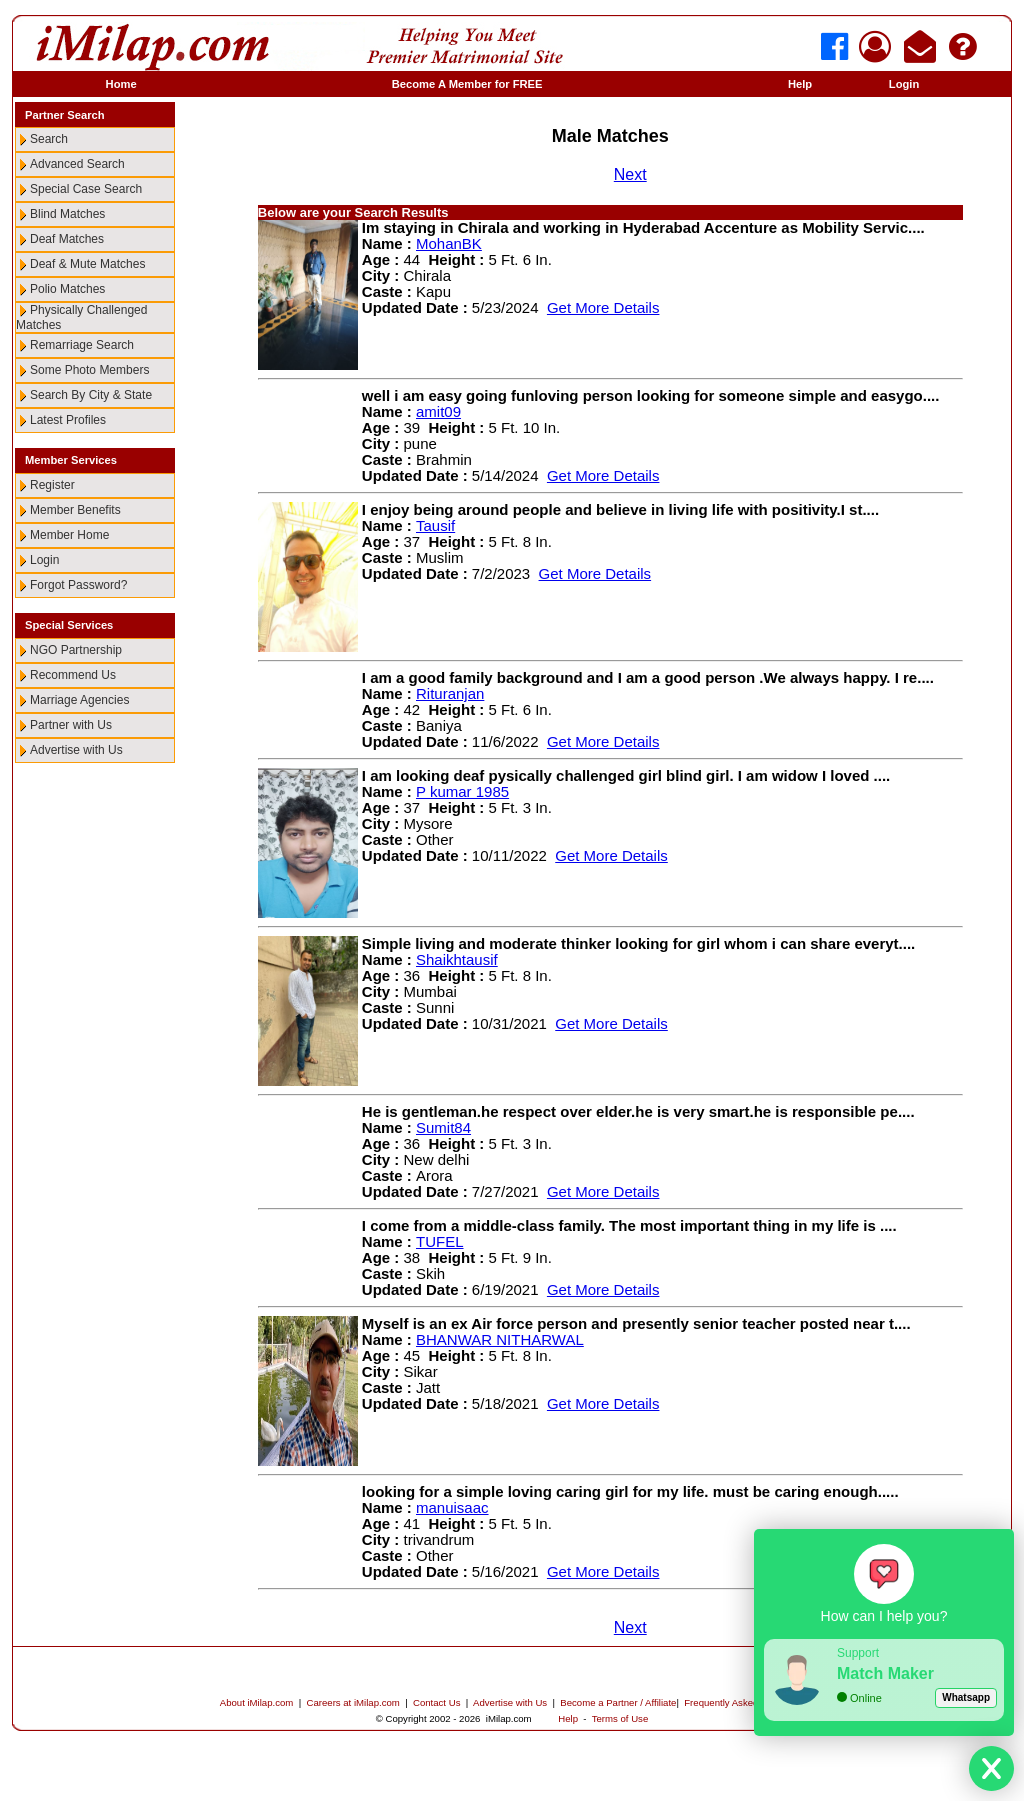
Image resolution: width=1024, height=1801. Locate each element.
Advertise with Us (76, 750)
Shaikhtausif (457, 959)
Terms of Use (620, 1718)
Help (800, 84)
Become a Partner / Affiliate (618, 1702)
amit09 (438, 411)
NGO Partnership (76, 650)
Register (52, 485)
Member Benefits (75, 510)
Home (121, 84)
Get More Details (603, 307)
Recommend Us (73, 675)
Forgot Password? (78, 585)
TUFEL (440, 1241)
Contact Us (436, 1702)
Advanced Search (77, 164)
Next (630, 174)
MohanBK (449, 243)
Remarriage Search (82, 345)
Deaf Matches (67, 239)
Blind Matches (67, 214)
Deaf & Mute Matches (87, 264)
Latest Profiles (68, 420)
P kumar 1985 (462, 791)
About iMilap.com (257, 1702)
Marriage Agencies (79, 700)
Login (904, 84)
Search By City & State (91, 395)
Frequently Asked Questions (744, 1702)
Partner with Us (71, 725)
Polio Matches (67, 289)
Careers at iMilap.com (353, 1702)
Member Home (69, 535)
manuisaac (452, 1507)
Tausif (435, 525)
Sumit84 (443, 1127)
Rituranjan (450, 693)
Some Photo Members (89, 370)
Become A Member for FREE (467, 84)
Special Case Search (86, 189)
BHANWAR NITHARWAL (500, 1339)
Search (49, 139)
